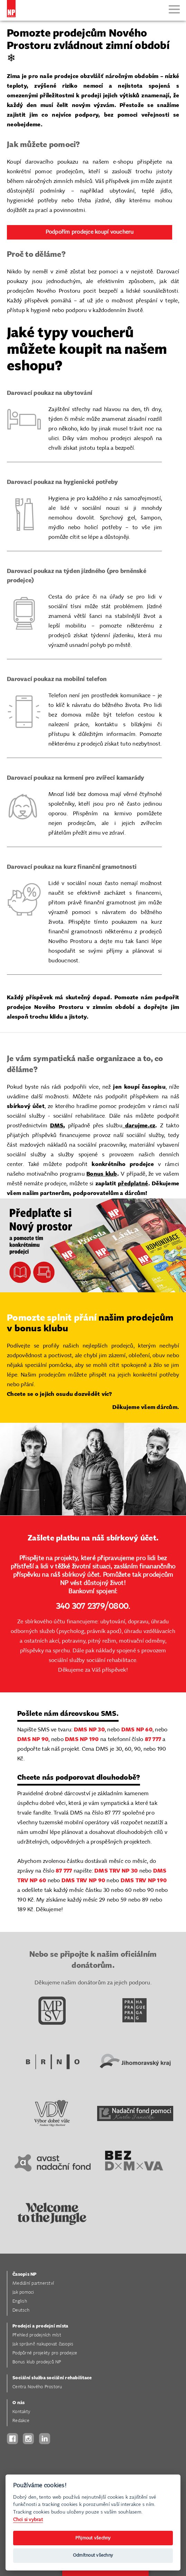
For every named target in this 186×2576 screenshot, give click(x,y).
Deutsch (20, 2310)
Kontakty (21, 2412)
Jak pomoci (23, 2292)
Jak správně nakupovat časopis (42, 2344)
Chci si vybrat (28, 2519)
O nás (18, 2403)
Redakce (20, 2421)
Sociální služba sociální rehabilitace (52, 2378)
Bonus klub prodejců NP (36, 2362)
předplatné (133, 1184)
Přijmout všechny (93, 2538)
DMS (57, 1126)
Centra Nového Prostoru (37, 2387)
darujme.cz (138, 1126)
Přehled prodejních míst (36, 2335)
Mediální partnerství (33, 2283)
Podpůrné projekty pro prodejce (44, 2353)
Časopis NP (24, 2274)
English (19, 2301)
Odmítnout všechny (93, 2555)
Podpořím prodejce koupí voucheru (90, 232)
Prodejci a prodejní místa (40, 2326)
